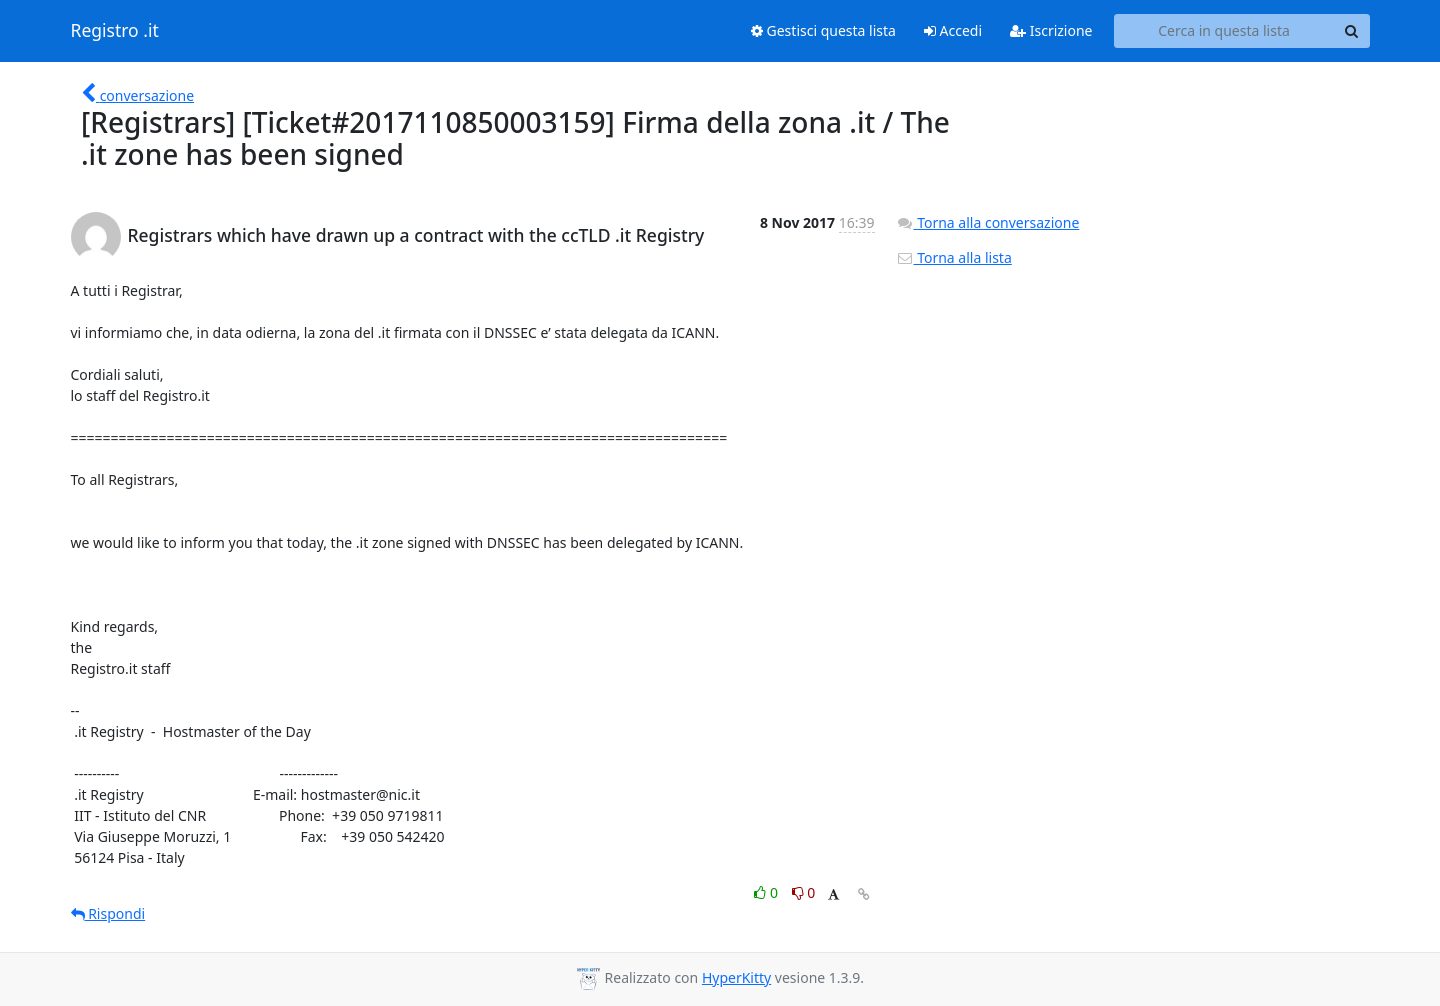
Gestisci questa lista (823, 30)
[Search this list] (1224, 31)
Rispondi (108, 913)
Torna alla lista (954, 257)
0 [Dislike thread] (804, 892)
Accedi (953, 30)
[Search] (1352, 31)
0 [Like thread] (767, 892)
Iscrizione (1051, 30)
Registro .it (115, 31)
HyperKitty (736, 977)
